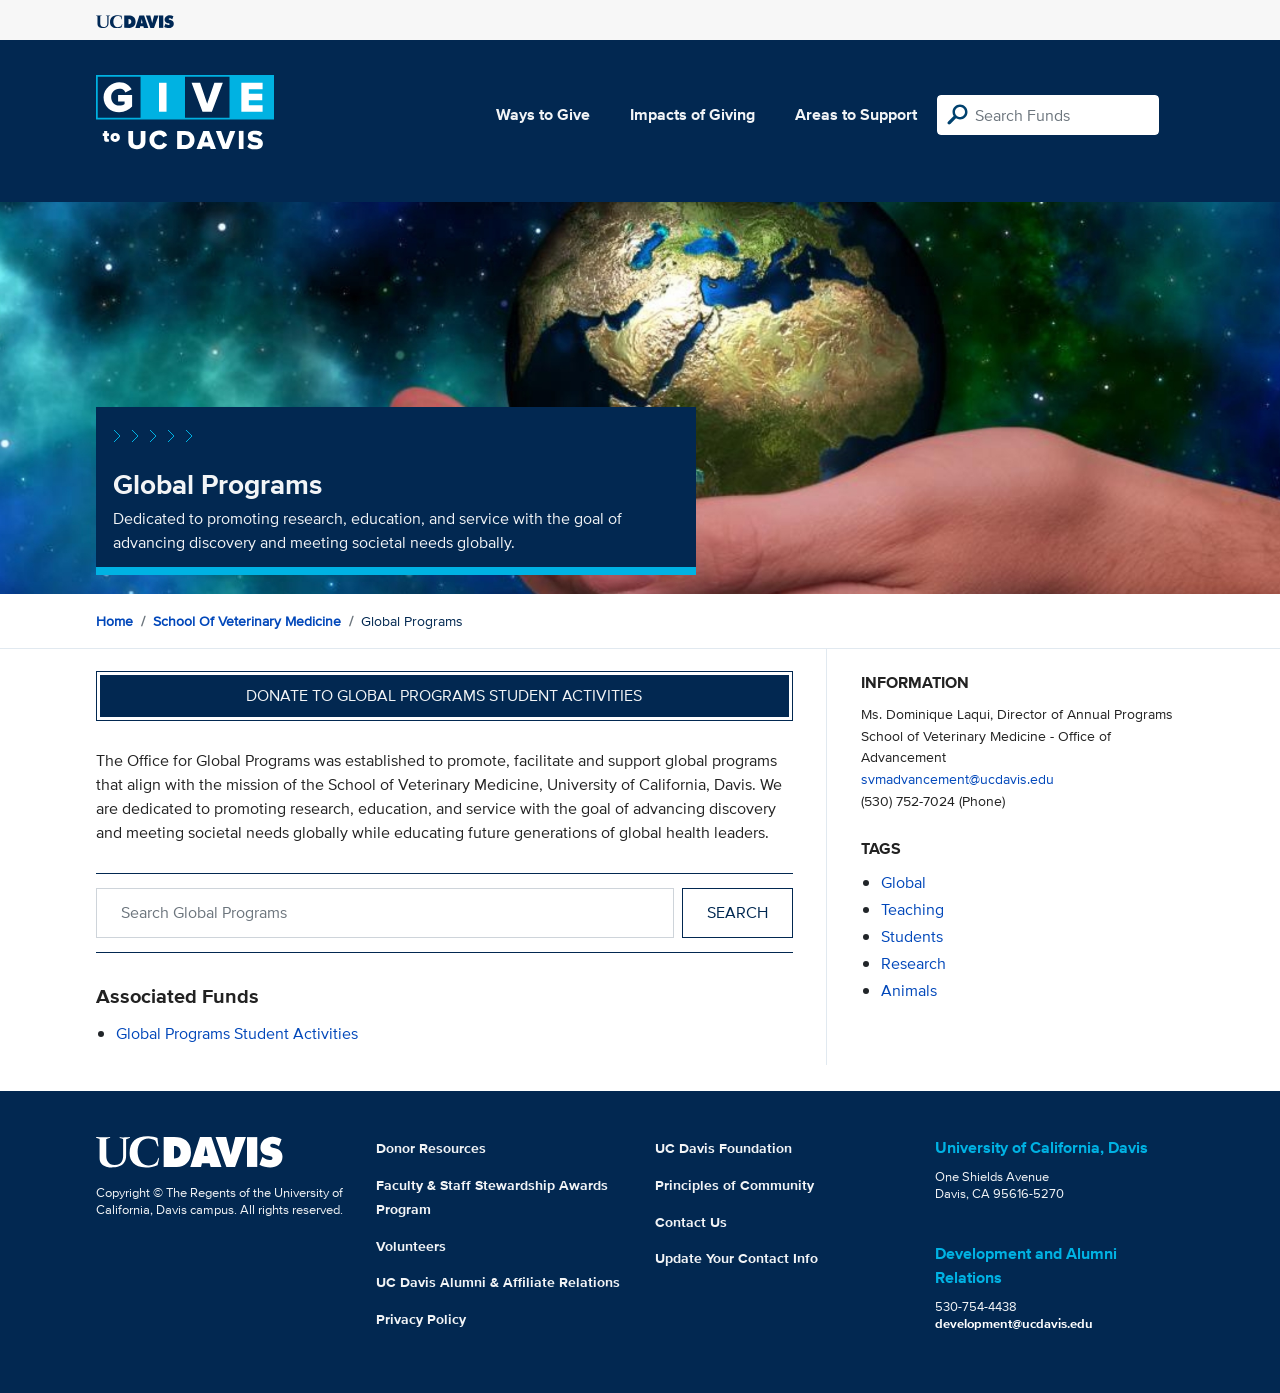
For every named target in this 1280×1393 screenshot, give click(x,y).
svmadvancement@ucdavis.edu (957, 778)
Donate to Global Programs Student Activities (444, 695)
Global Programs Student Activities (237, 1033)
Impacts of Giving (692, 114)
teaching (912, 909)
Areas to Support (856, 114)
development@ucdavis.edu (1014, 1323)
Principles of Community (734, 1185)
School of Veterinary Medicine (247, 621)
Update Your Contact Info (736, 1258)
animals (909, 990)
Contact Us (691, 1222)
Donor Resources (431, 1148)
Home (114, 621)
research (913, 963)
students (912, 936)
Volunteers (411, 1246)
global (903, 882)
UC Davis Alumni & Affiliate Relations (498, 1282)
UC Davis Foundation (723, 1148)
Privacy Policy (421, 1319)
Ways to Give (543, 114)
